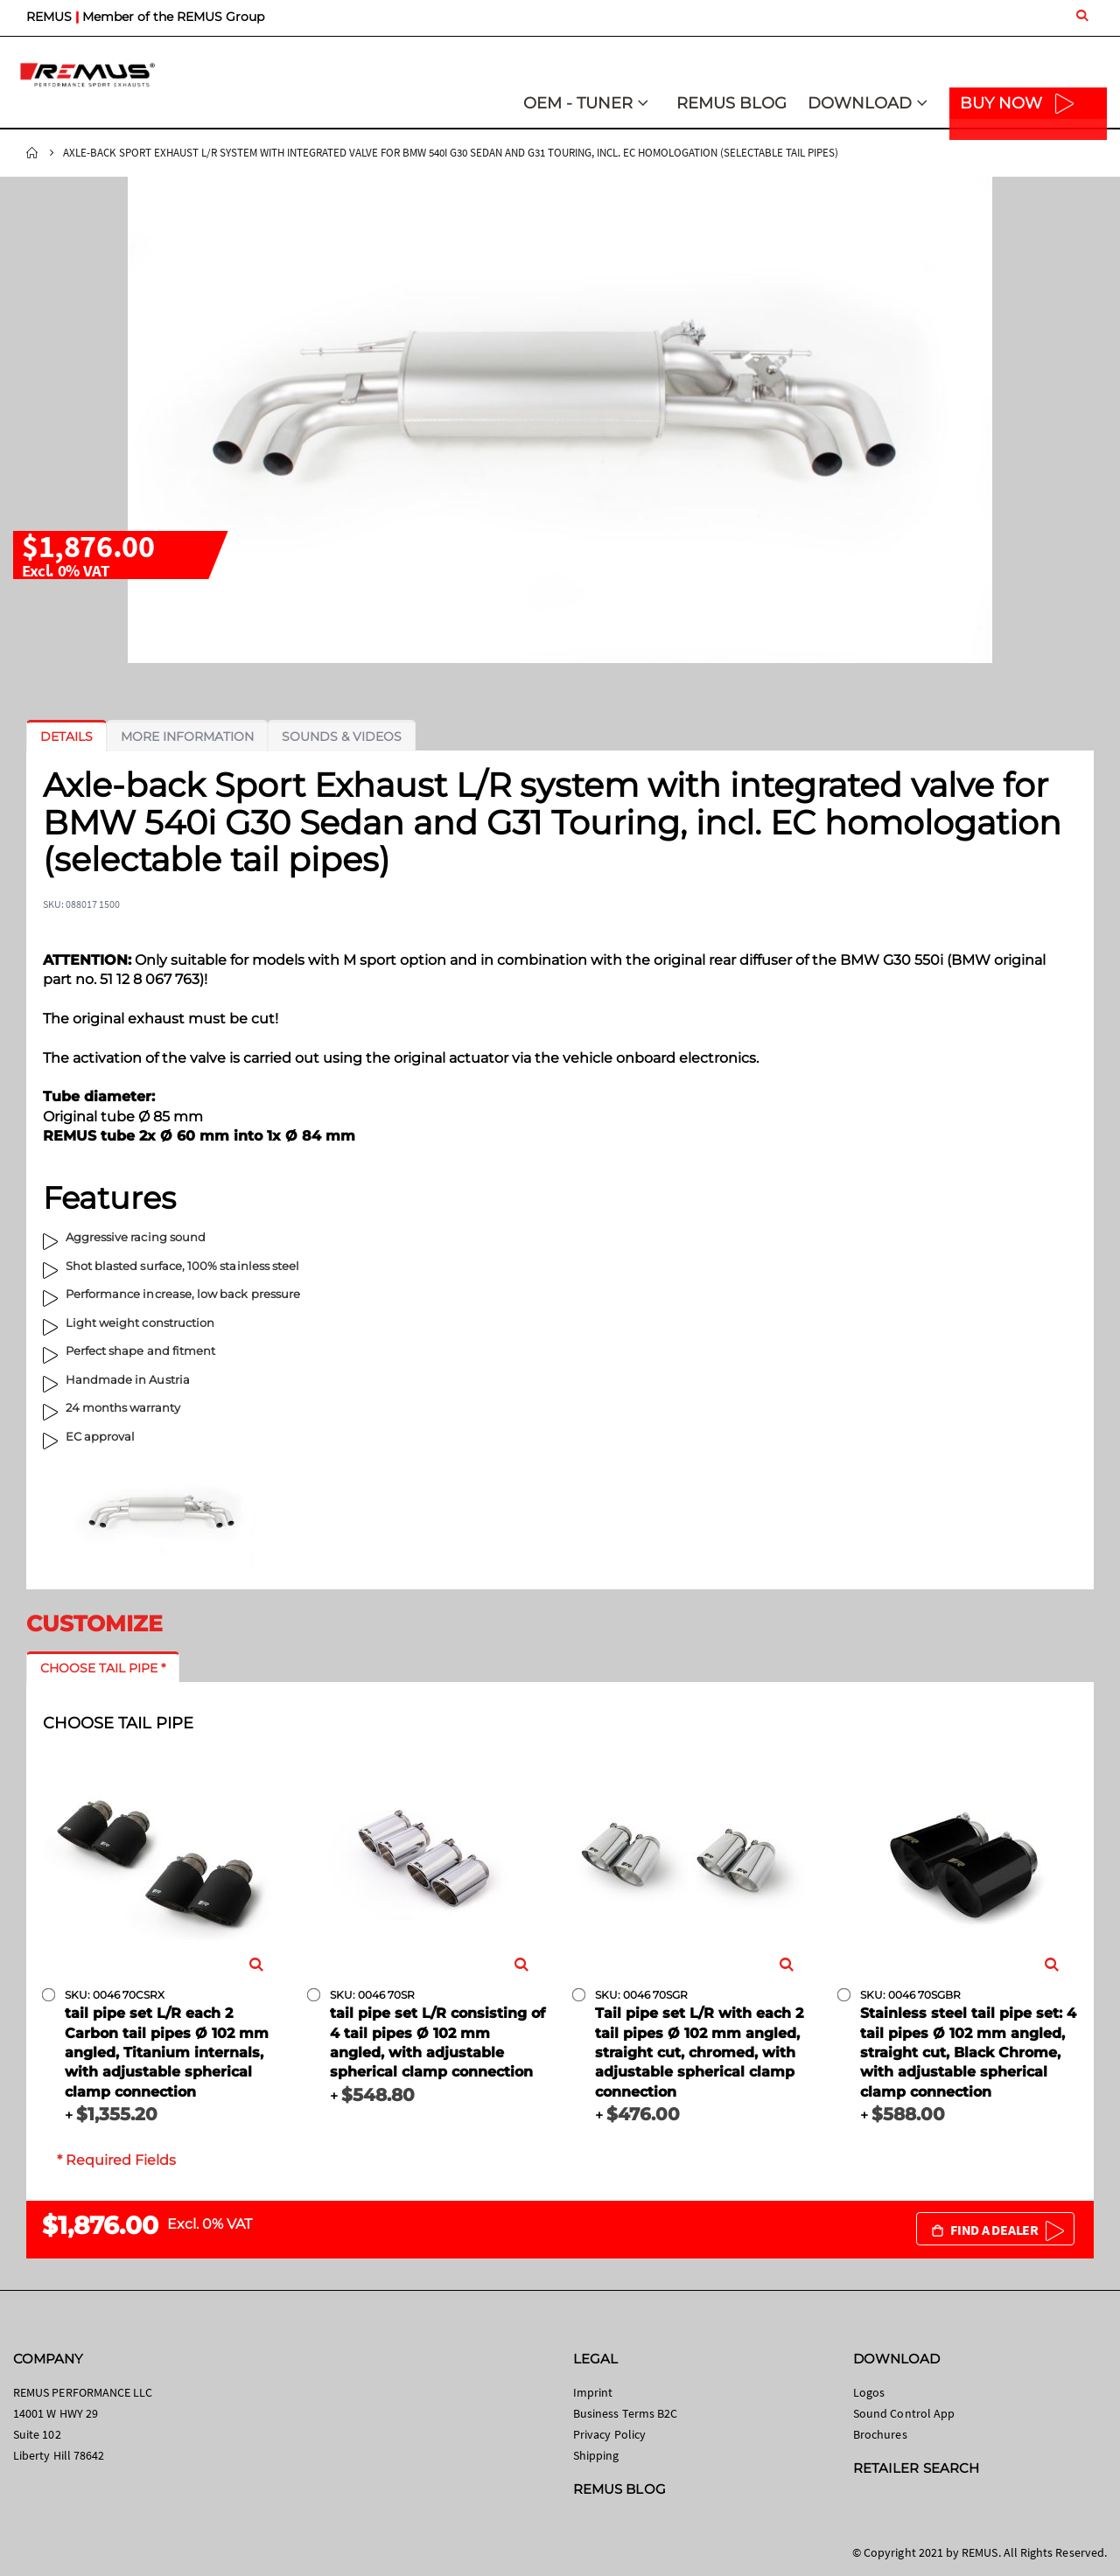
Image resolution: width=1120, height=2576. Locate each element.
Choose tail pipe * (102, 1668)
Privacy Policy (609, 2434)
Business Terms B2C (625, 2413)
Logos (869, 2392)
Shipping (596, 2455)
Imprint (592, 2392)
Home (32, 153)
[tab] (66, 736)
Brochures (880, 2434)
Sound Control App (904, 2413)
